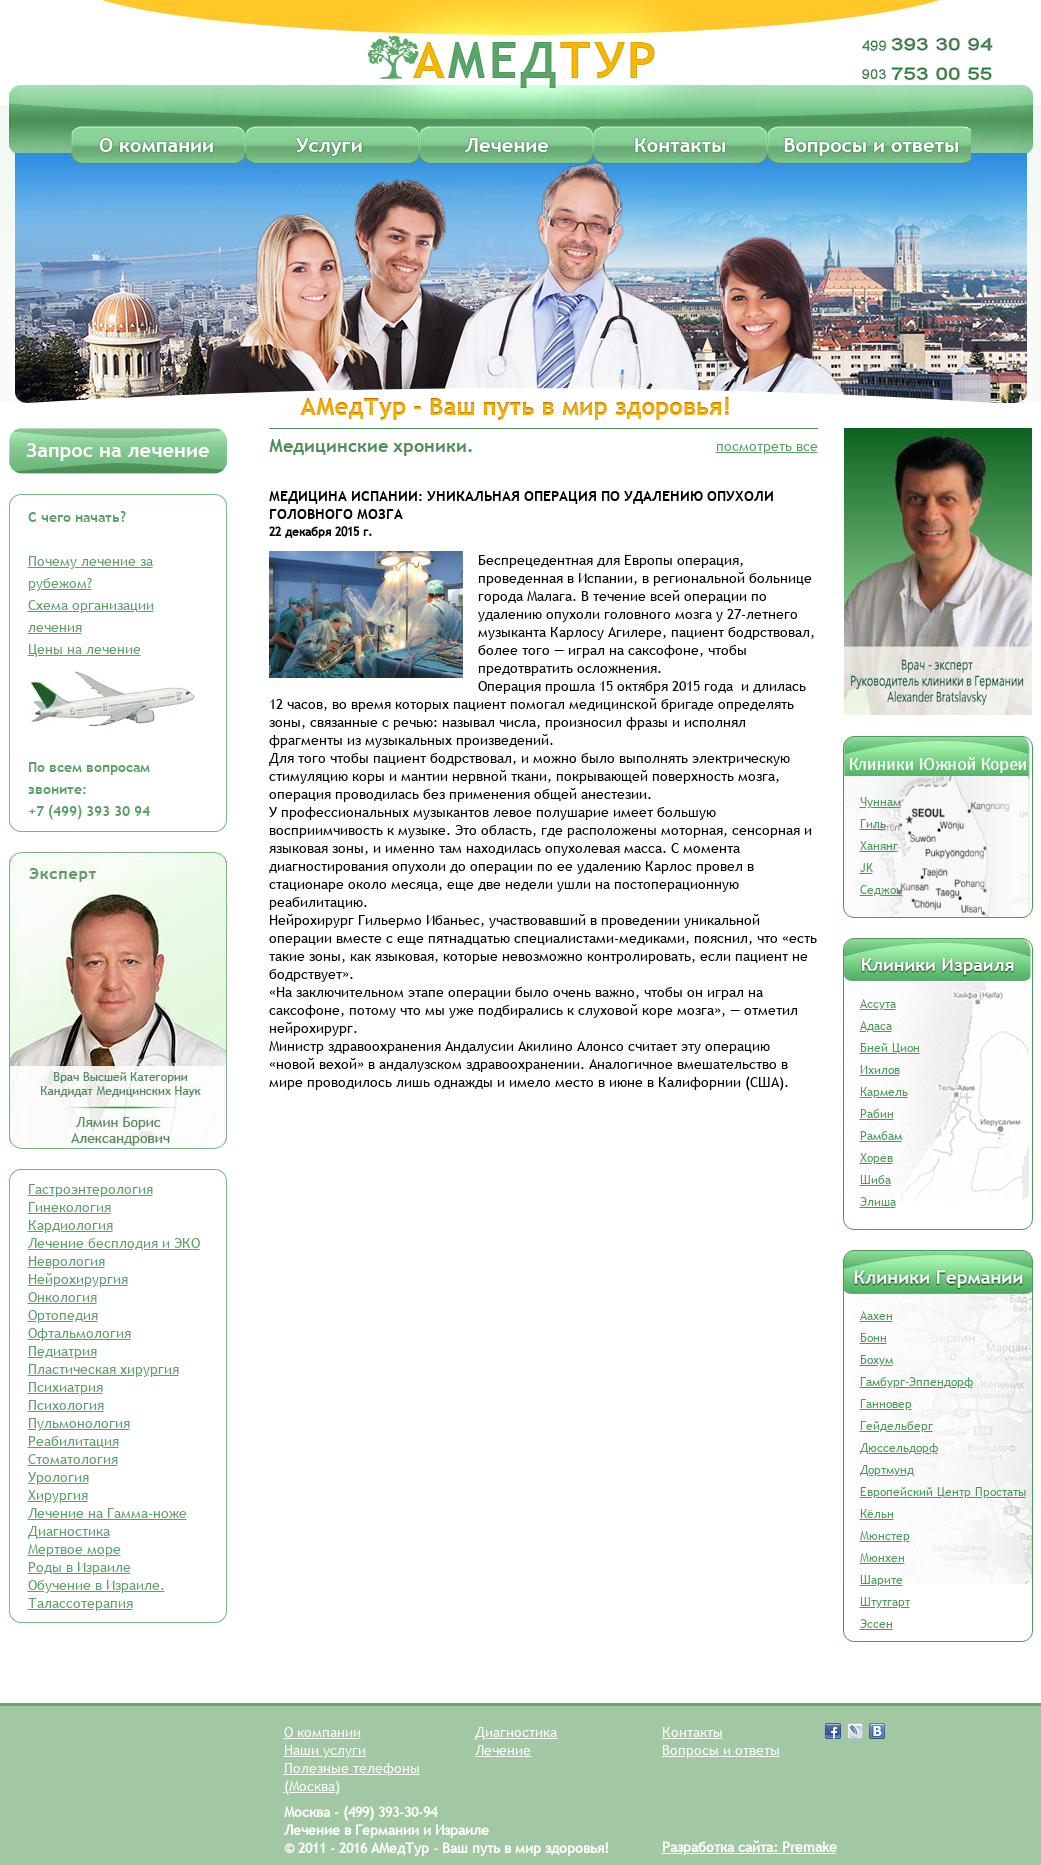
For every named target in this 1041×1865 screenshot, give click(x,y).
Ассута (878, 1004)
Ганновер (886, 1404)
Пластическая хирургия (103, 1369)
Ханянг (879, 846)
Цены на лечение (84, 649)
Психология (66, 1405)
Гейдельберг (896, 1426)
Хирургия (58, 1495)
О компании (322, 1732)
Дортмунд (887, 1470)
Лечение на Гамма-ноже (107, 1513)
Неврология (66, 1261)
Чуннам (880, 802)
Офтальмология (79, 1333)
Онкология (62, 1297)
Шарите (881, 1580)
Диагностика (69, 1531)
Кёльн (877, 1514)
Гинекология (69, 1207)
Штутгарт (885, 1602)
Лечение (503, 1750)
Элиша (878, 1202)
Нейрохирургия (78, 1279)
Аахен (876, 1316)
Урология (58, 1477)
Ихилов (880, 1070)
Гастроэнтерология (90, 1189)
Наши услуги (325, 1750)
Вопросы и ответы (721, 1750)
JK (866, 868)
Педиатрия (62, 1351)
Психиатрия (65, 1387)
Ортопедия (63, 1315)
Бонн (873, 1338)
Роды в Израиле (79, 1567)
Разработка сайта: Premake (749, 1847)
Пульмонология (79, 1423)
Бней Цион (890, 1048)
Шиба (875, 1180)
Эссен (876, 1624)
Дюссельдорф (899, 1448)
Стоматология (73, 1459)
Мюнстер (885, 1536)
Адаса (876, 1026)
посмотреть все (767, 446)
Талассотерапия (80, 1603)
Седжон (881, 890)
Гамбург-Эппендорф (916, 1382)
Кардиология (70, 1225)
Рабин (877, 1114)
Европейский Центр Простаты (943, 1492)
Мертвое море (74, 1549)
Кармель (884, 1092)
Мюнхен (882, 1558)
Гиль (873, 824)
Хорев (876, 1158)
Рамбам (881, 1136)
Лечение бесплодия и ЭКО (114, 1243)
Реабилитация (73, 1441)
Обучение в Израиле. (96, 1585)
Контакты (692, 1732)
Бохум (876, 1360)
